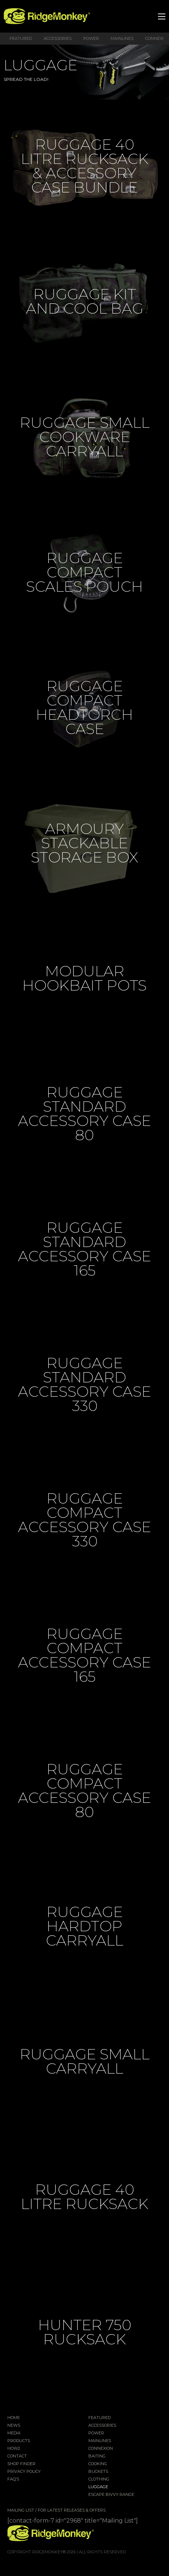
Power (91, 38)
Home (13, 2418)
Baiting (97, 2456)
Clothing (98, 2479)
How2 (13, 2448)
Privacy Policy (24, 2472)
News (13, 2425)
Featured (21, 38)
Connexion (100, 2448)
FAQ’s (13, 2479)
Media (14, 2433)
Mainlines (122, 38)
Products (18, 2441)
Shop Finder (21, 2464)
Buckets (98, 2472)
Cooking (97, 2464)
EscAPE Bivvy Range (111, 2495)
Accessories (57, 38)
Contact (17, 2456)
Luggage (98, 2487)
